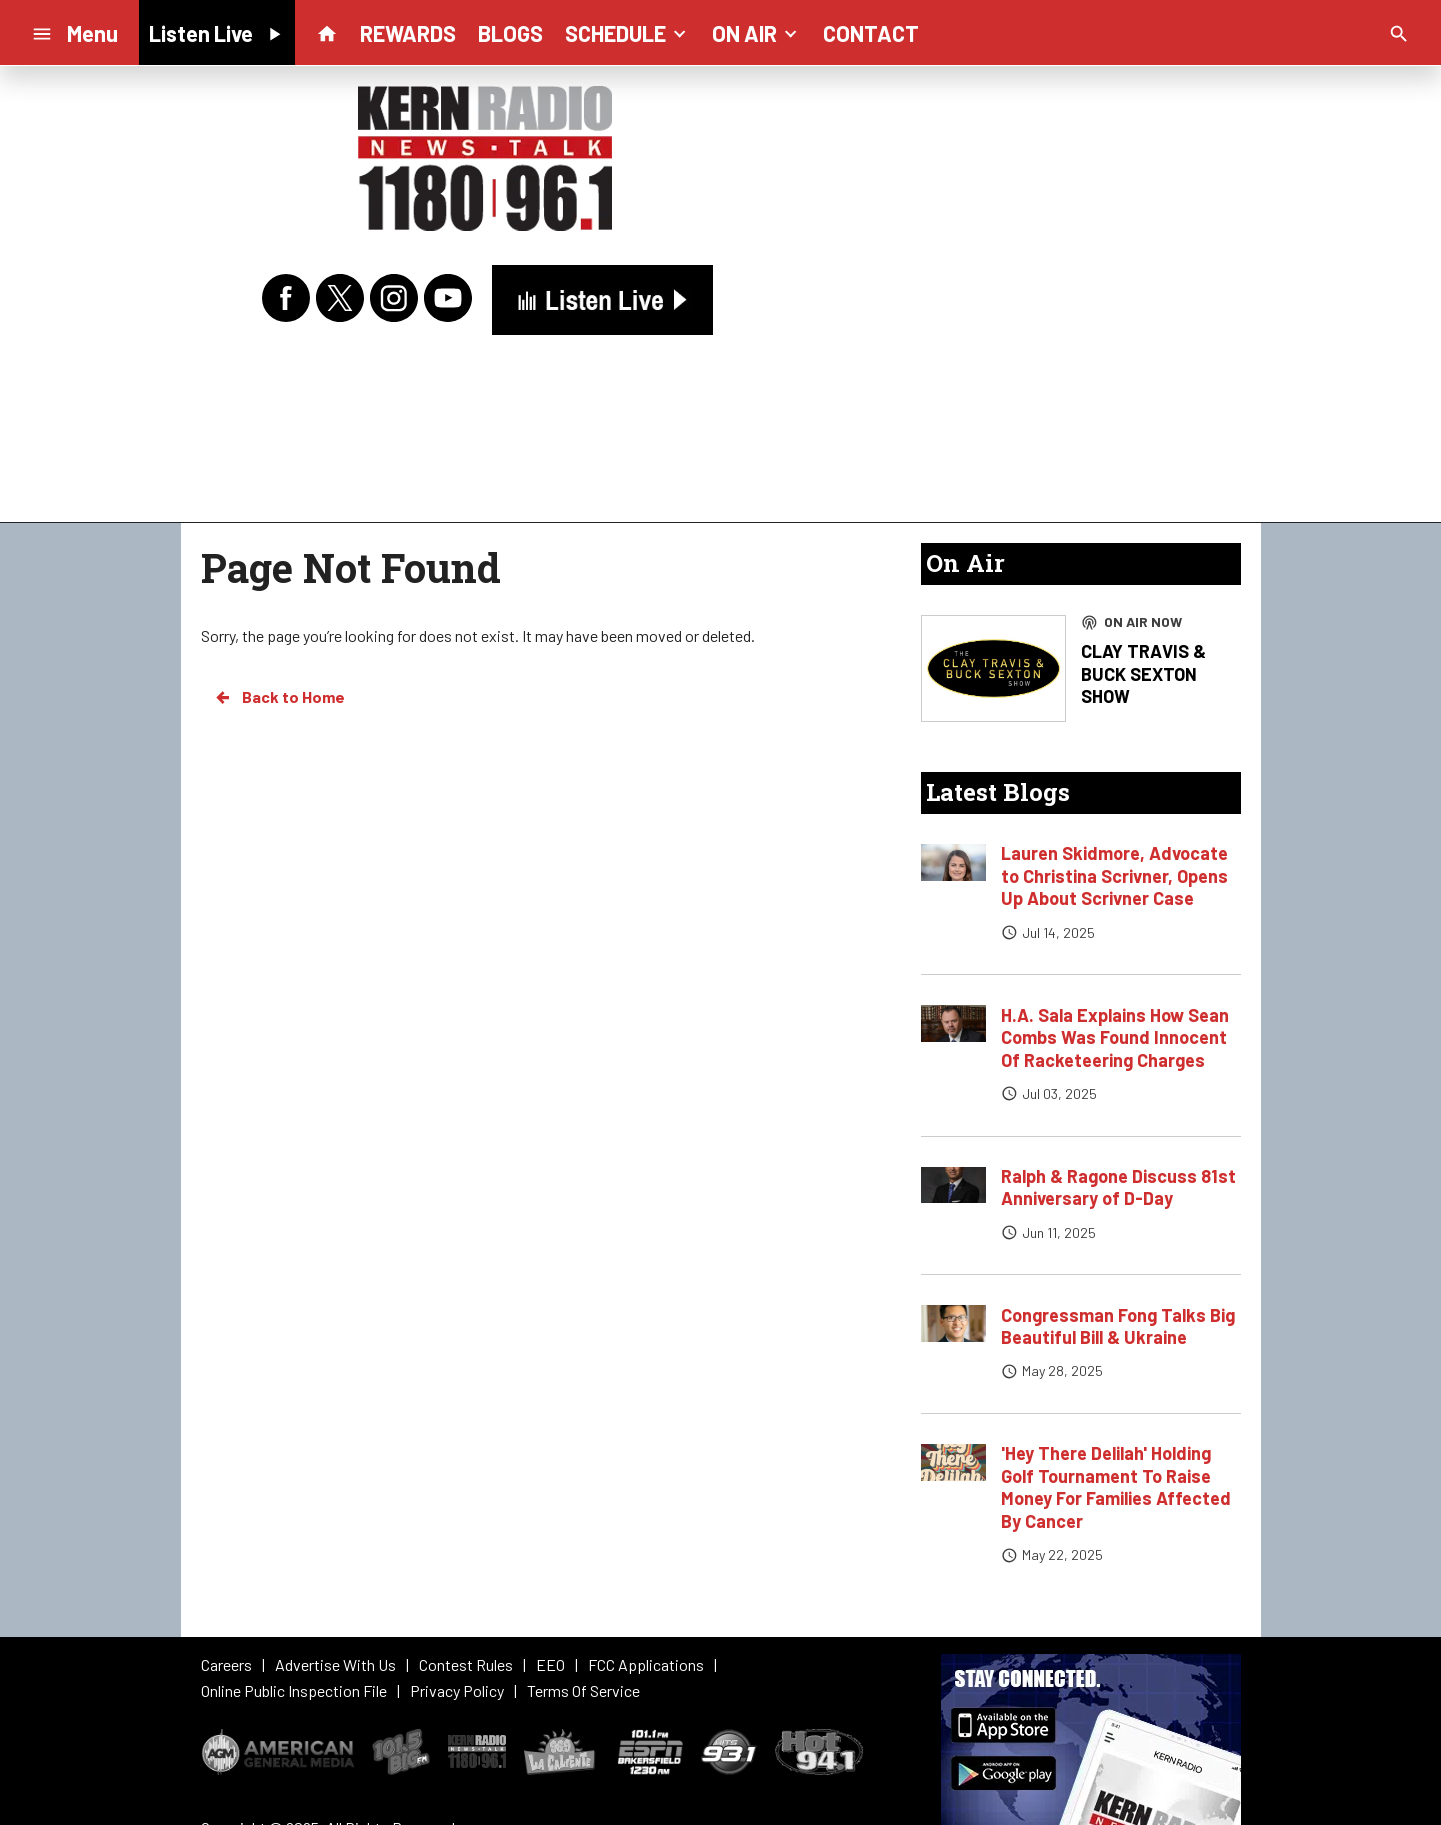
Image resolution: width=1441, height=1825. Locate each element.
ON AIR (756, 32)
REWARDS (408, 33)
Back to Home (279, 697)
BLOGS (510, 33)
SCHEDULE (627, 32)
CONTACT (871, 33)
